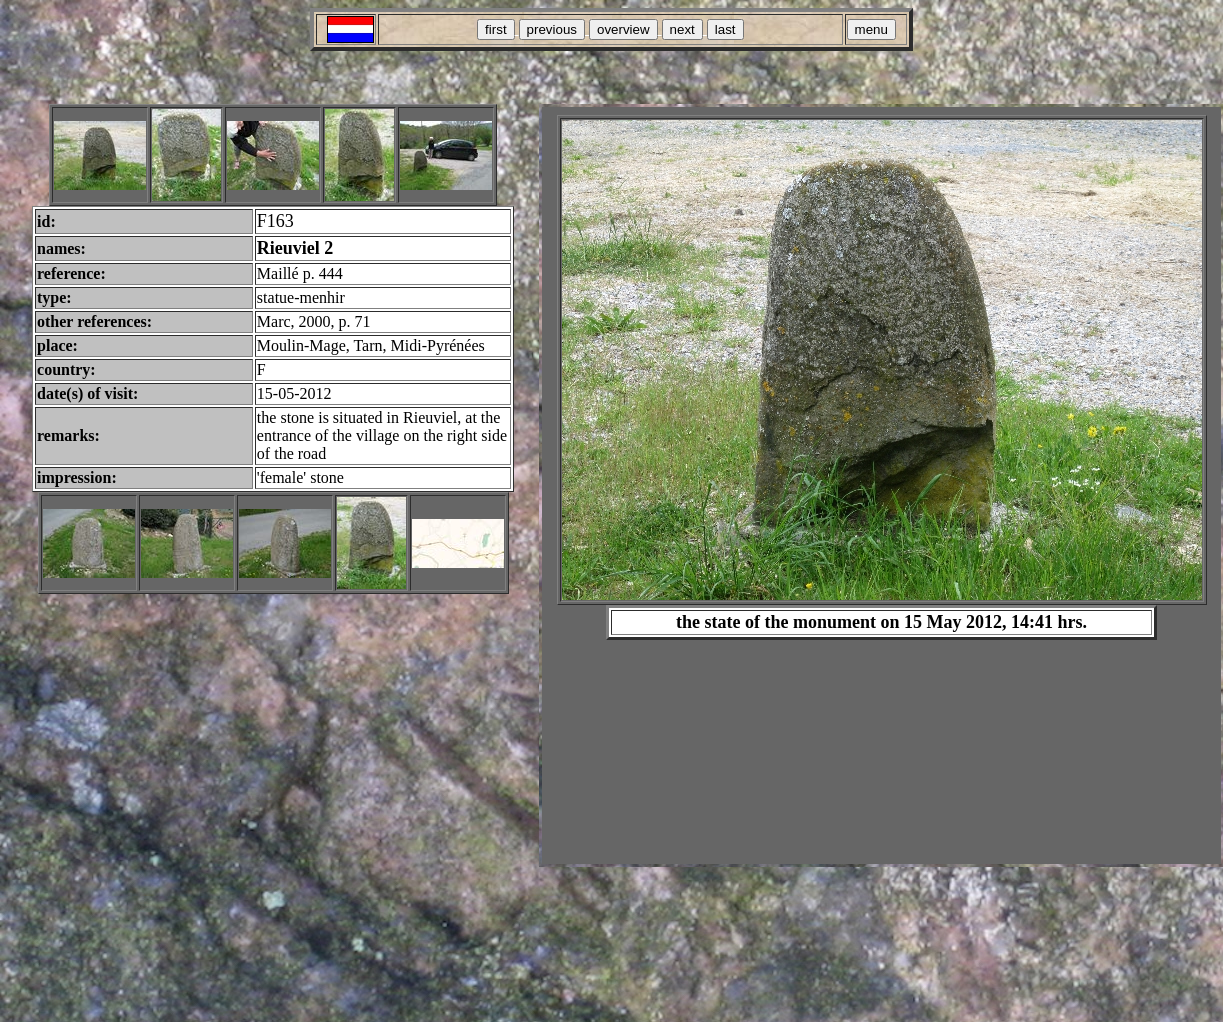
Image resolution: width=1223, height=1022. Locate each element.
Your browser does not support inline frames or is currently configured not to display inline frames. (881, 485)
